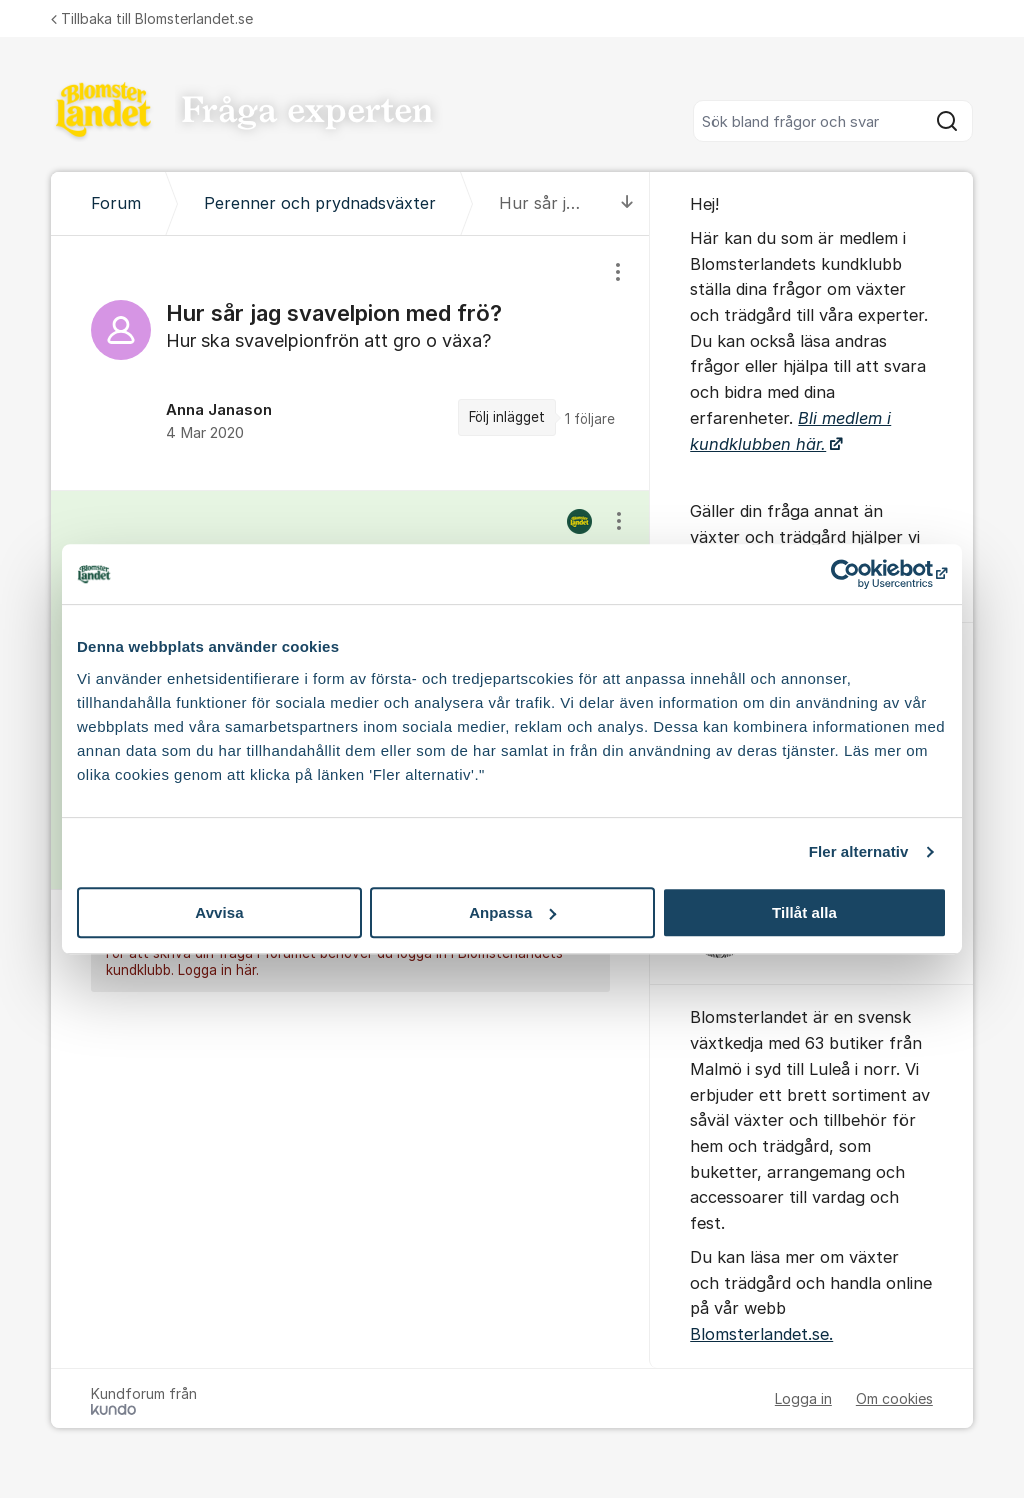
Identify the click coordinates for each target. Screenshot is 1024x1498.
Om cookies (894, 1398)
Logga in (803, 1398)
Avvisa (219, 912)
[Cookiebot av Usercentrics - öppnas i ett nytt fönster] (859, 574)
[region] (350, 363)
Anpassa (512, 912)
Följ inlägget (507, 417)
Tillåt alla (804, 912)
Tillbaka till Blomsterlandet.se (152, 18)
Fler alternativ (859, 851)
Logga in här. (218, 971)
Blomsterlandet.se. (761, 1334)
